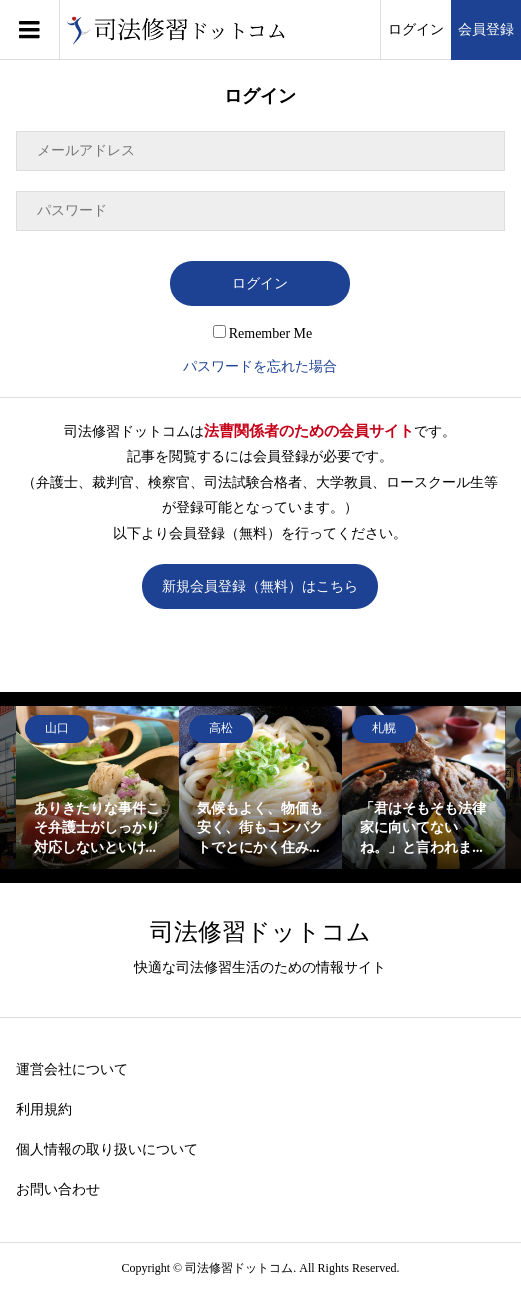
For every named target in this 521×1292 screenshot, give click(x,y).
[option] (97, 787)
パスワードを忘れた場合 (260, 366)
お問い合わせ (58, 1189)
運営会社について (72, 1069)
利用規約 (44, 1109)
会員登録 (486, 29)
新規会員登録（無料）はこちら (260, 586)
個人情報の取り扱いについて (107, 1149)
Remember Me (263, 333)
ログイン (416, 29)
